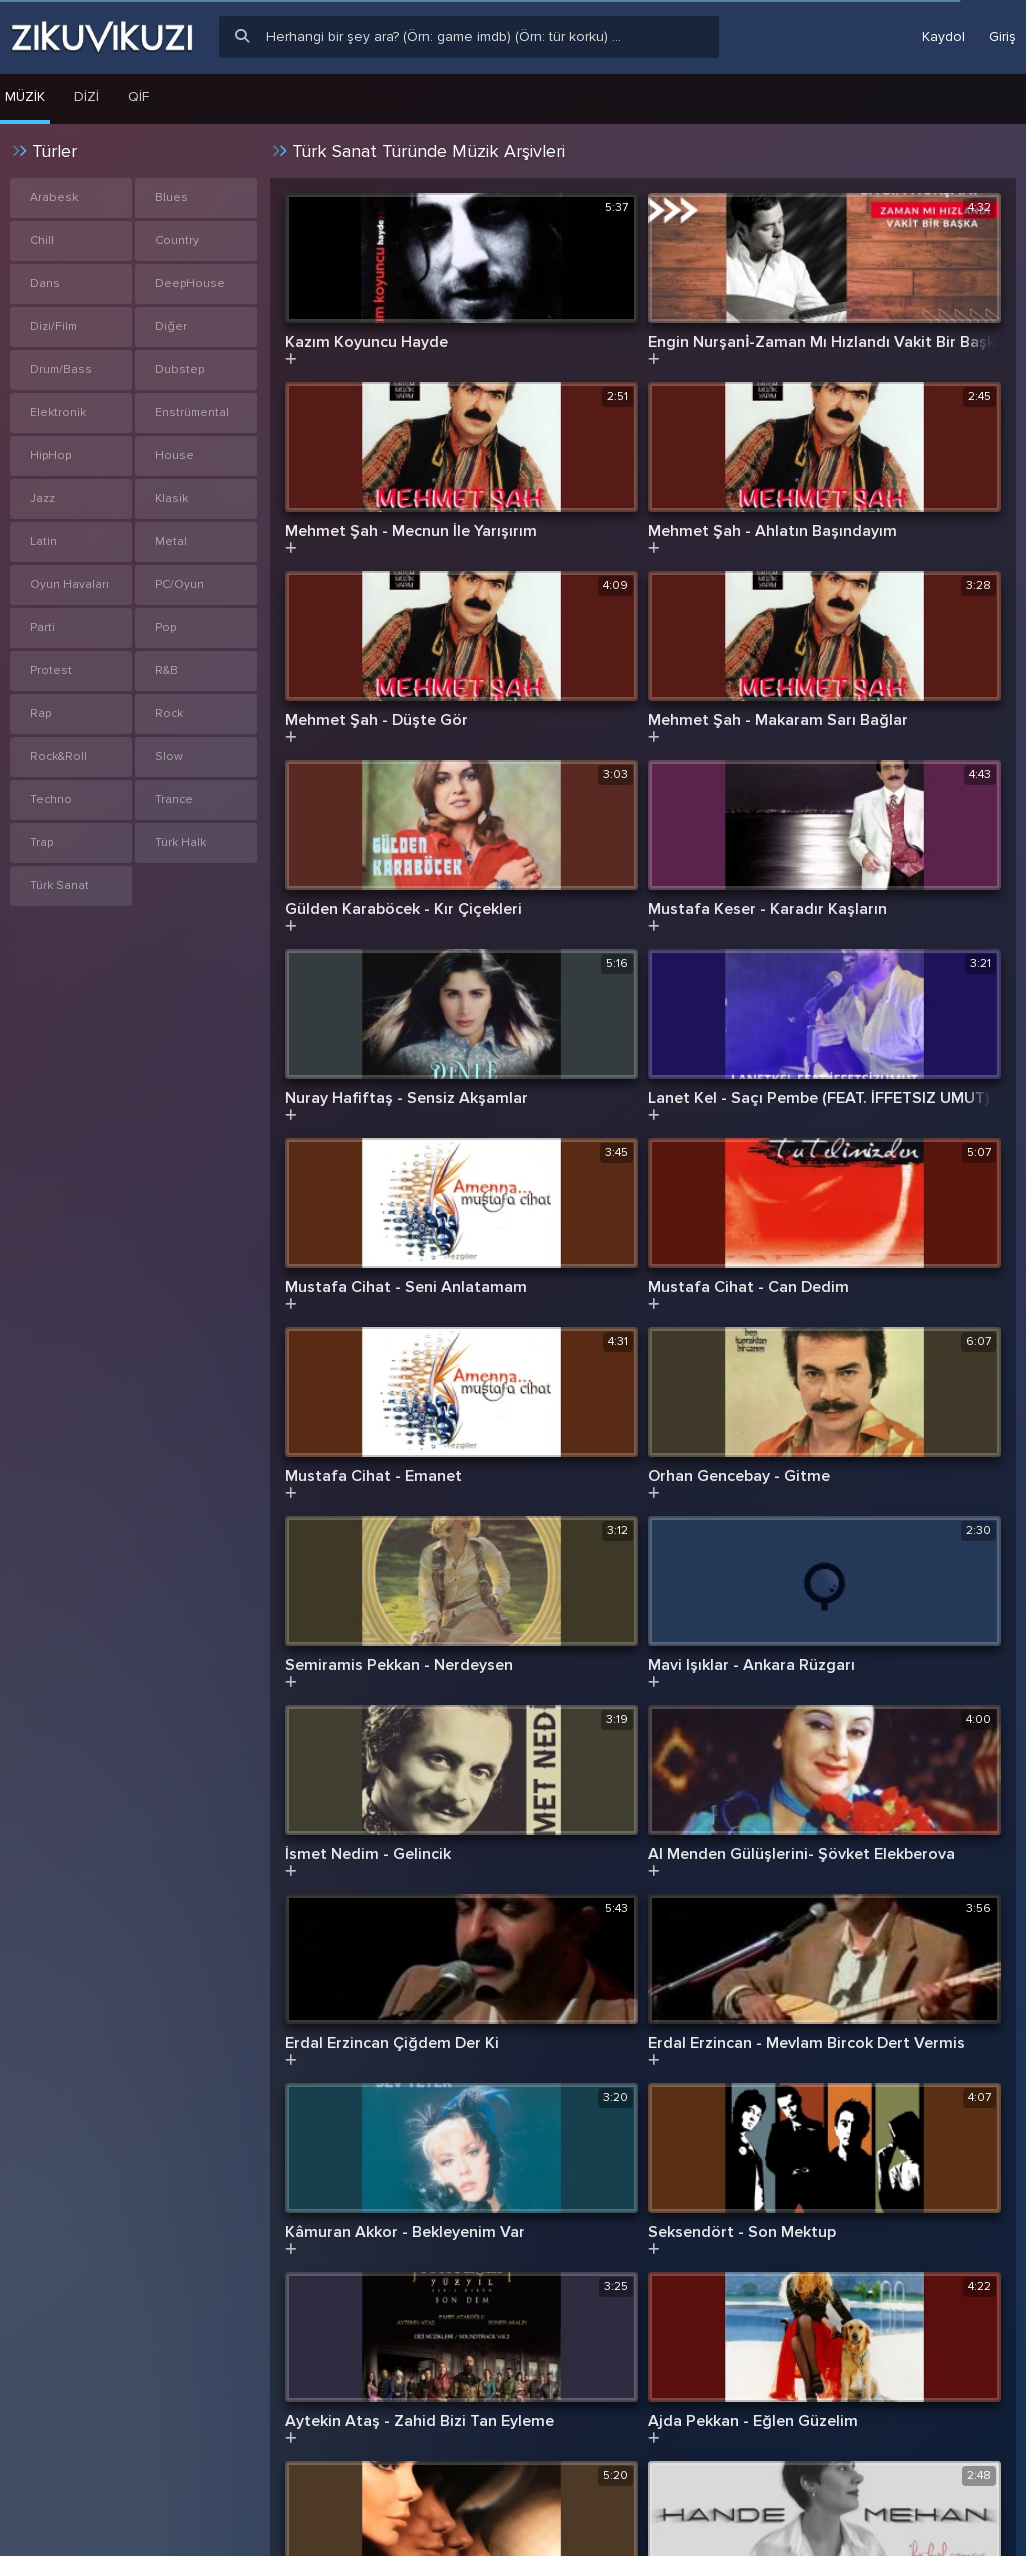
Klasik (171, 498)
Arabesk (54, 197)
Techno (51, 799)
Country (177, 240)
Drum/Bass (61, 369)
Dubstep (179, 369)
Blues (171, 197)
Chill (42, 240)
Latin (43, 541)
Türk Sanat (59, 885)
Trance (174, 799)
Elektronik (58, 412)
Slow (169, 756)
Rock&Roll (58, 756)
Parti (42, 627)
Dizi (86, 96)
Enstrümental (192, 412)
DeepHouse (190, 283)
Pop (165, 627)
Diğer (171, 326)
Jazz (42, 498)
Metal (171, 541)
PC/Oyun (179, 584)
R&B (166, 670)
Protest (51, 670)
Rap (40, 713)
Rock (169, 713)
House (174, 455)
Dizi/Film (53, 326)
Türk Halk (180, 842)
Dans (45, 283)
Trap (41, 842)
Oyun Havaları (69, 584)
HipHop (50, 455)
